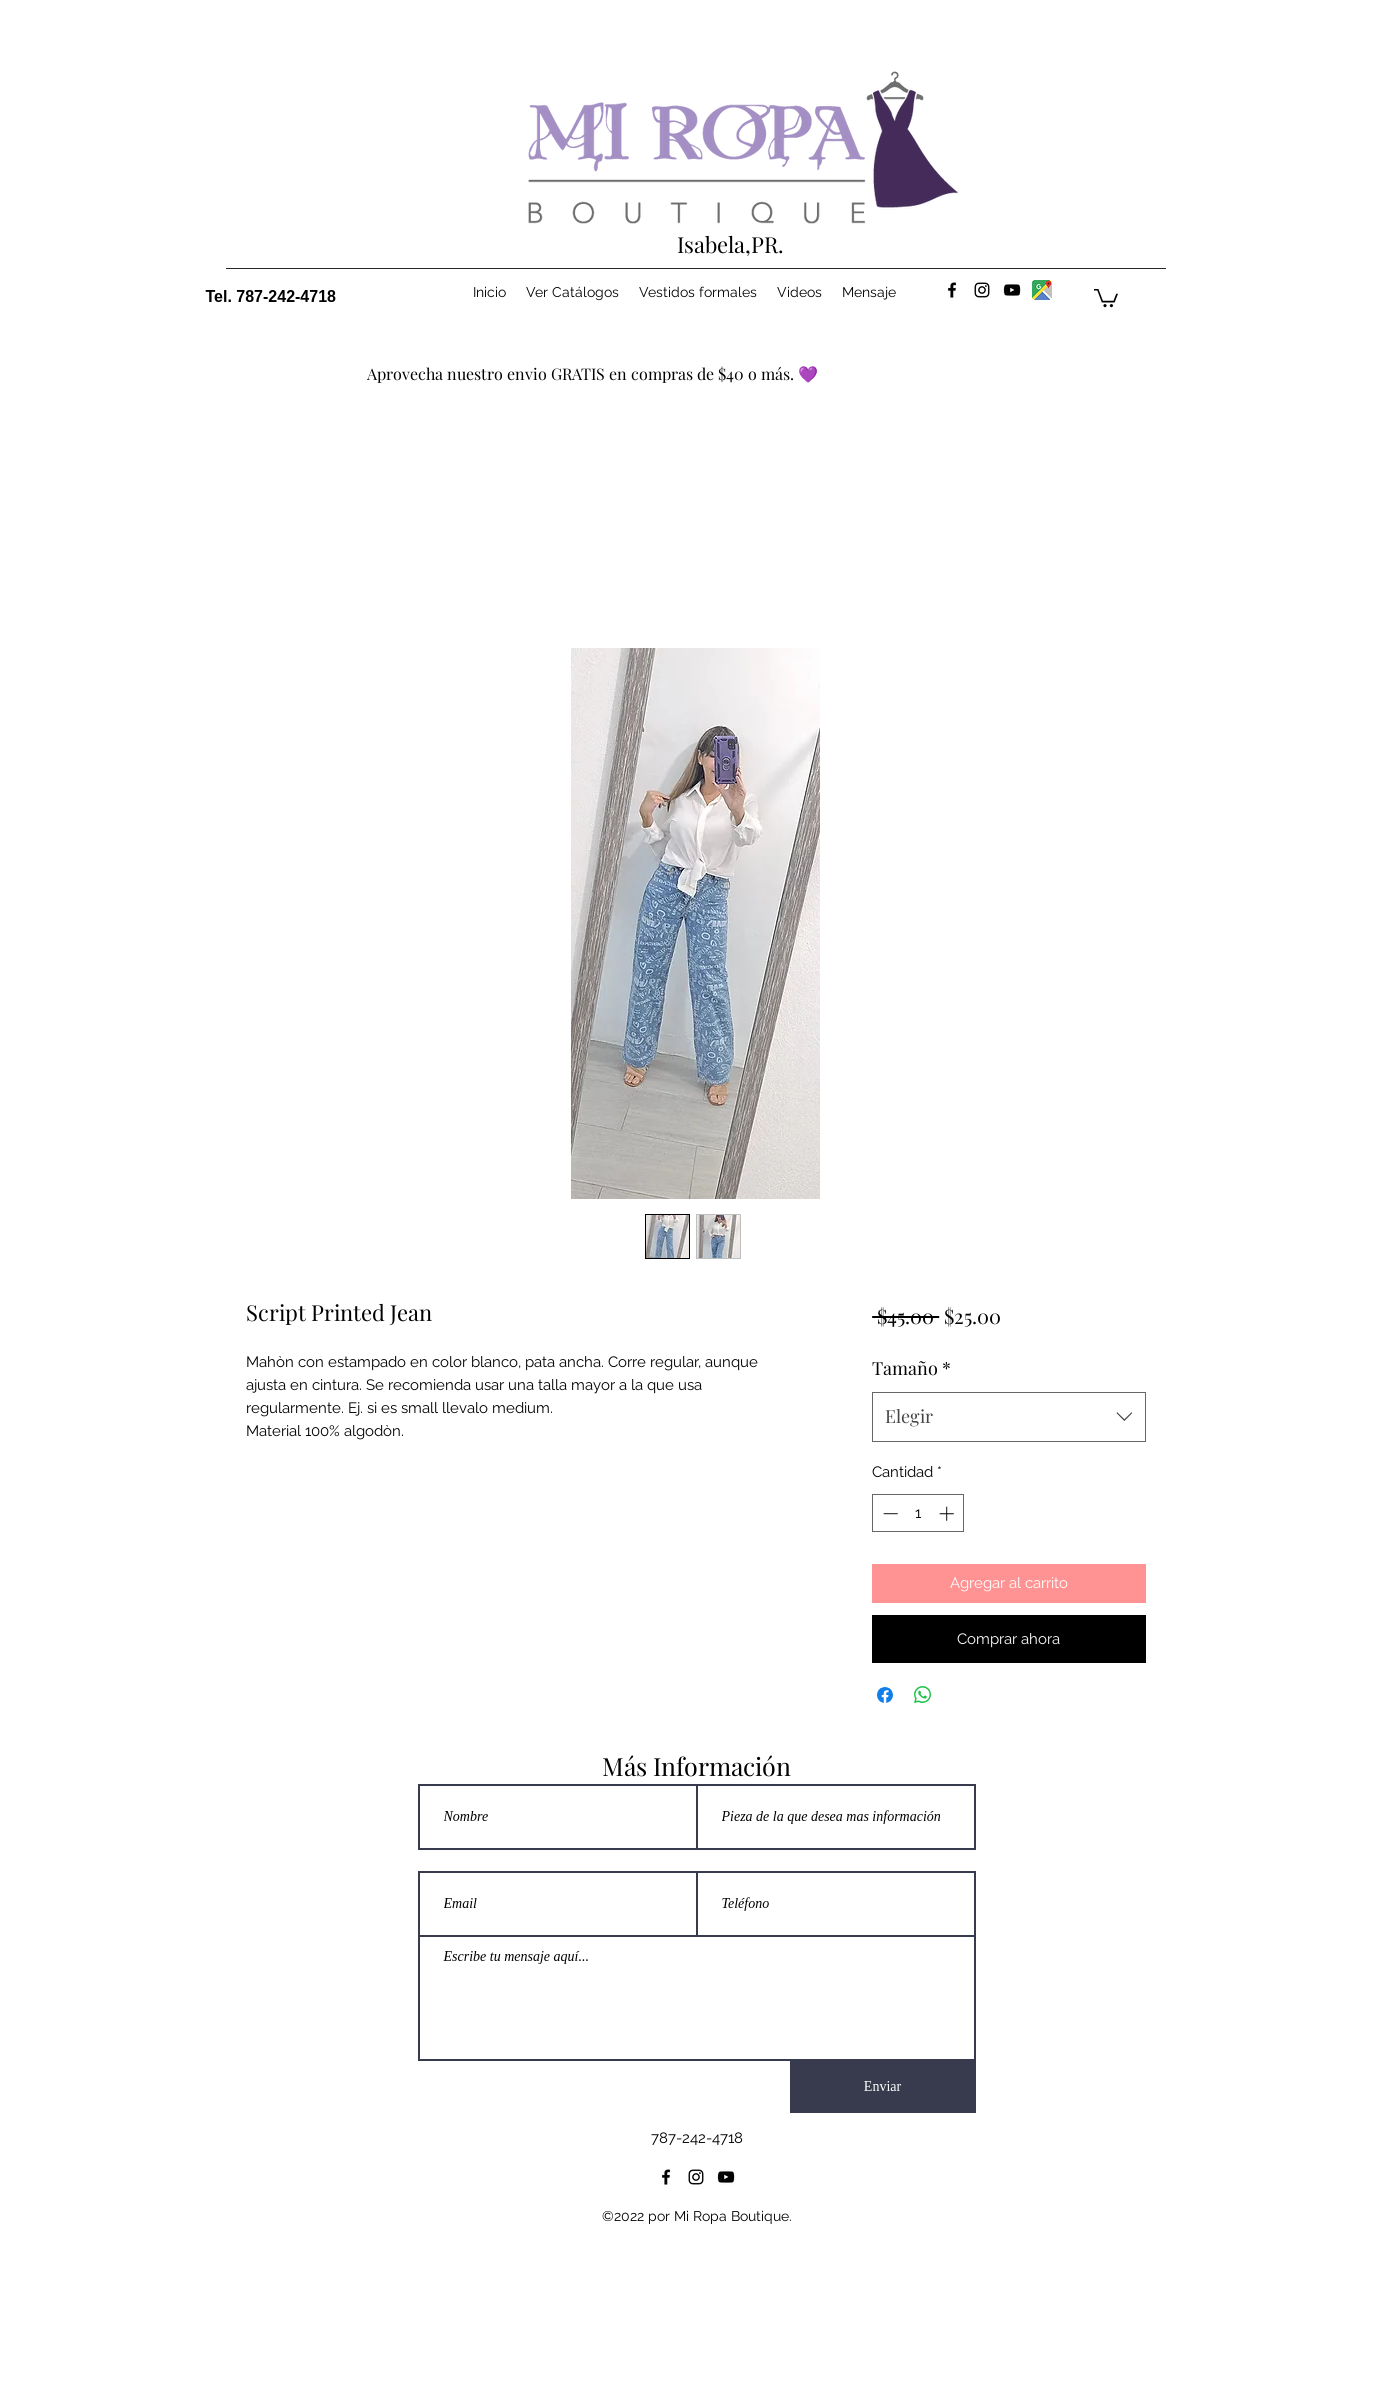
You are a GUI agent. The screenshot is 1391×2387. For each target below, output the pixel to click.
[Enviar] (883, 2087)
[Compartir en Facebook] (885, 1695)
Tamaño (911, 1368)
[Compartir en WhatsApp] (923, 1695)
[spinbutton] (918, 1513)
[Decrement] (888, 1513)
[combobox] (1008, 1417)
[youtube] (1012, 290)
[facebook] (952, 290)
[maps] (1042, 290)
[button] (1106, 297)
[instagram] (982, 290)
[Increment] (948, 1513)
